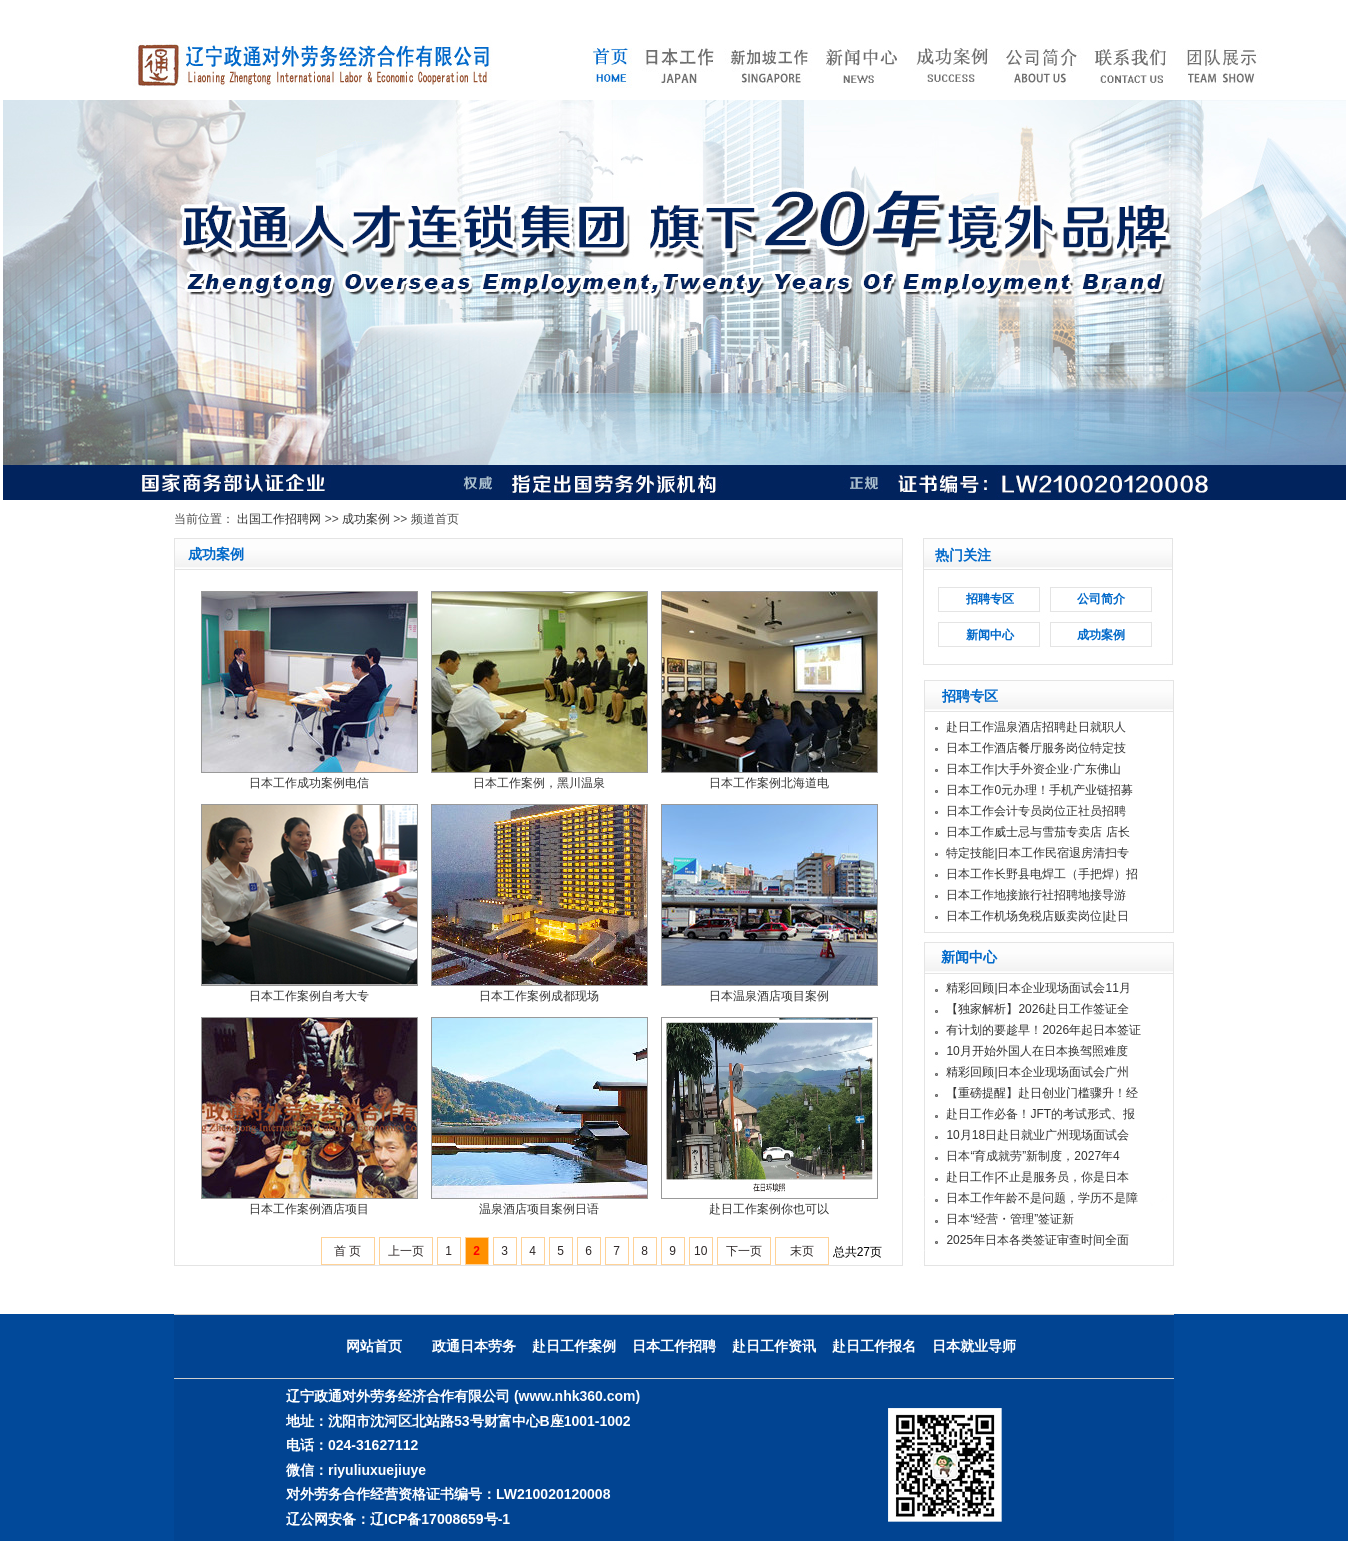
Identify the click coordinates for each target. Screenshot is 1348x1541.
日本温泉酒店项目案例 (769, 996)
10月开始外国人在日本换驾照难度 (1036, 1051)
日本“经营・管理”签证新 (1010, 1219)
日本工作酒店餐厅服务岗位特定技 (1036, 748)
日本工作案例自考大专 (309, 996)
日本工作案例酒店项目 (309, 1209)
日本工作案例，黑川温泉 (539, 783)
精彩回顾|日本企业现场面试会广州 (1037, 1072)
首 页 (347, 1251)
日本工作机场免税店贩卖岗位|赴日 (1037, 916)
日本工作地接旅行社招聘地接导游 (1036, 895)
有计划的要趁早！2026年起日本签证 (1043, 1030)
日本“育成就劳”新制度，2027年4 (1032, 1156)
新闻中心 (990, 635)
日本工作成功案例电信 (309, 783)
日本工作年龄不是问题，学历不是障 (1042, 1198)
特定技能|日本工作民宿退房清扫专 (1037, 853)
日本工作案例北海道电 (769, 783)
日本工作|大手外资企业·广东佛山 (1033, 769)
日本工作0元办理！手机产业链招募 (1039, 790)
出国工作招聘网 (279, 519)
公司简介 (1101, 599)
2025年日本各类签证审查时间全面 (1037, 1240)
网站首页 (374, 1346)
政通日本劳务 (474, 1346)
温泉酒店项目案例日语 (539, 1209)
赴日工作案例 (574, 1346)
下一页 (744, 1251)
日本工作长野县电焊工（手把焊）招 (1042, 874)
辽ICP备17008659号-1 (440, 1519)
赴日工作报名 (874, 1346)
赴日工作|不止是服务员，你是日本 (1037, 1177)
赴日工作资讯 (774, 1346)
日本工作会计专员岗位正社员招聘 (1036, 811)
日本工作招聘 (674, 1346)
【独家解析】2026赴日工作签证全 (1037, 1009)
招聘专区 (990, 599)
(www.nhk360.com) (577, 1396)
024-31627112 (373, 1445)
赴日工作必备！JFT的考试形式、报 (1040, 1114)
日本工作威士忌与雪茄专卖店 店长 (1037, 832)
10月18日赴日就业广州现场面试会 (1037, 1135)
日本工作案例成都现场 (539, 996)
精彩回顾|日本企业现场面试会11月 (1038, 988)
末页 (802, 1251)
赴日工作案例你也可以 (769, 1209)
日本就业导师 (974, 1346)
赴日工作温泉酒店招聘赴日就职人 (1036, 727)
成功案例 (366, 519)
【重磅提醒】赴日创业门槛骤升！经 (1042, 1093)
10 (700, 1251)
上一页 (406, 1251)
